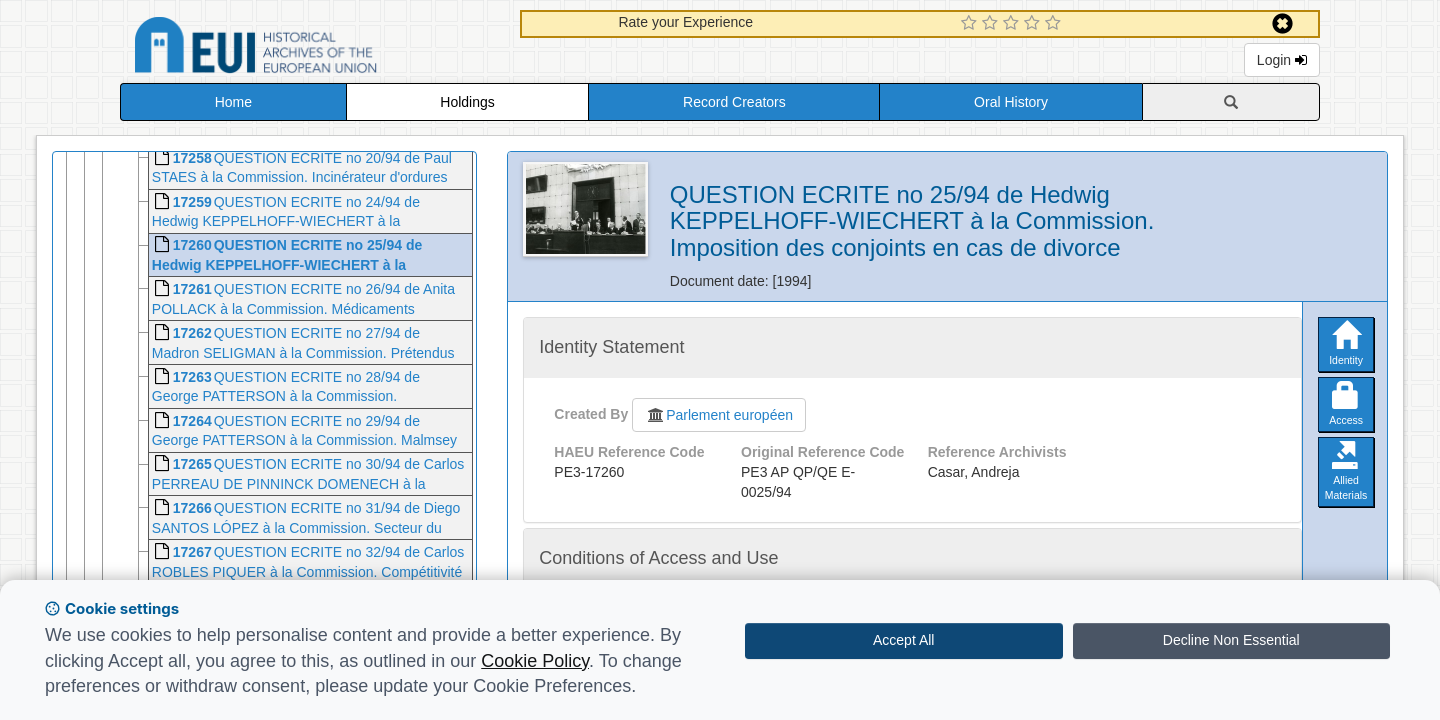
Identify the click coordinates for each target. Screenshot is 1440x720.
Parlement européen (719, 415)
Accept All (903, 640)
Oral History (1011, 102)
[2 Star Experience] (992, 24)
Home (233, 102)
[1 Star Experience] (971, 24)
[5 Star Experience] (1055, 24)
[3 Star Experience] (1013, 24)
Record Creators (734, 102)
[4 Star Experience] (1034, 24)
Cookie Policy (535, 661)
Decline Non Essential (1231, 640)
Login (1282, 60)
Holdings (467, 102)
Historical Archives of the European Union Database (312, 48)
